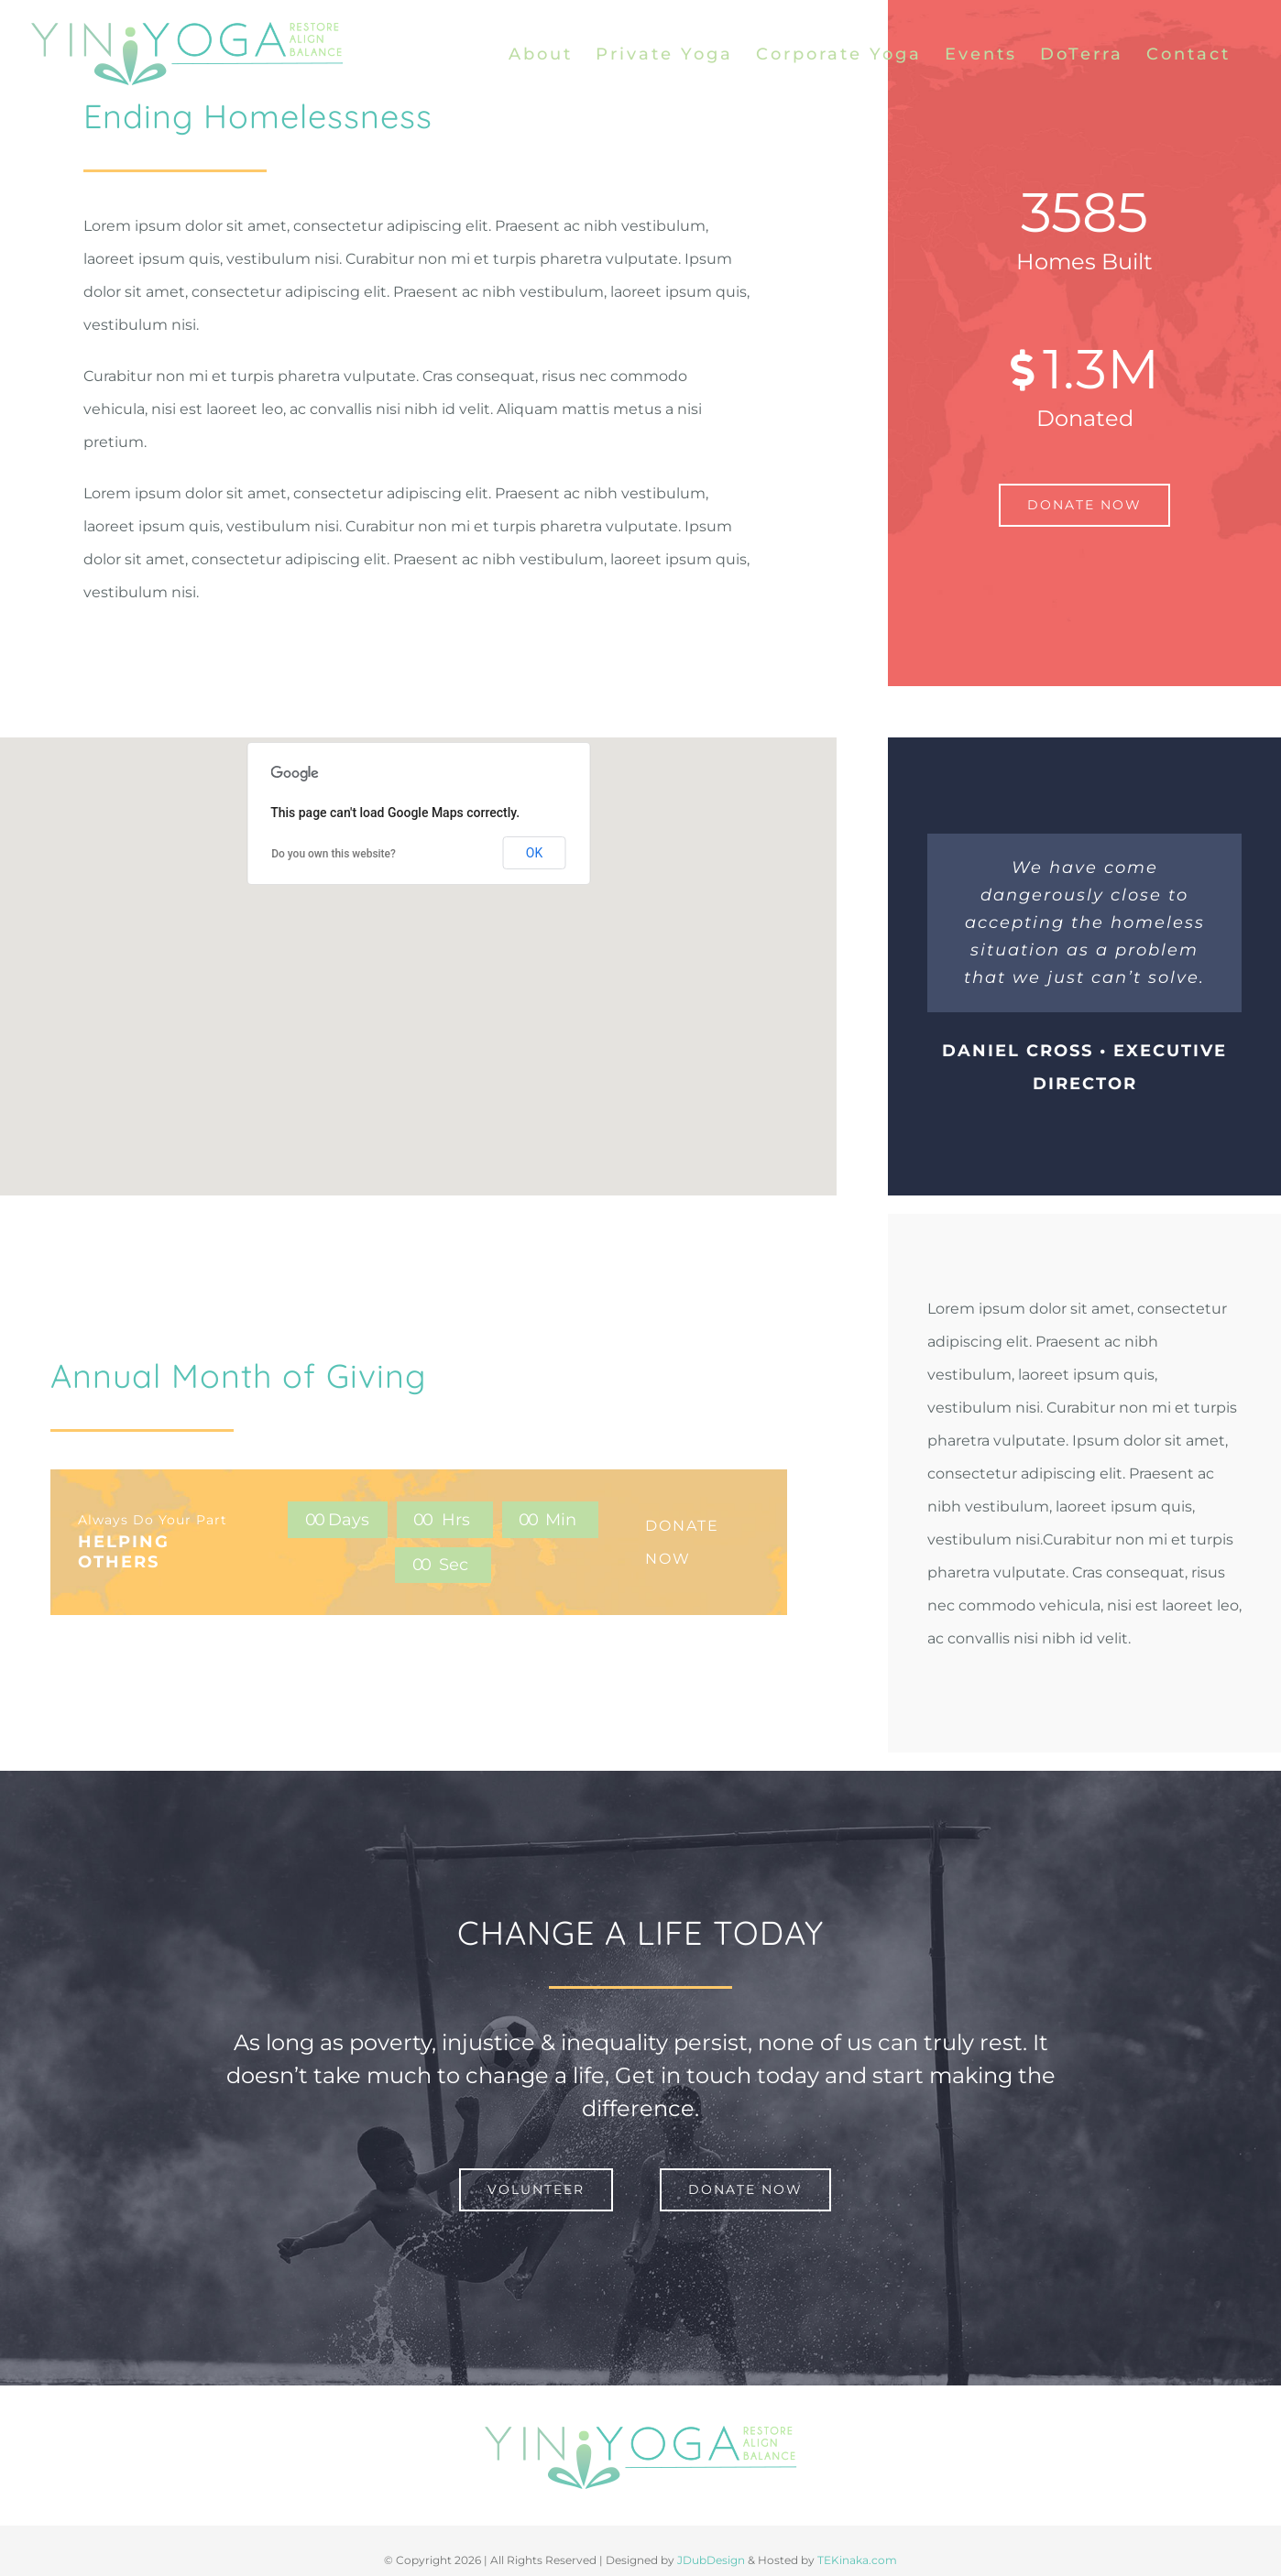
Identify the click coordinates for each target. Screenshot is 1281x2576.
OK (534, 853)
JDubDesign (711, 2560)
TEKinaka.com (857, 2560)
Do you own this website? (333, 853)
